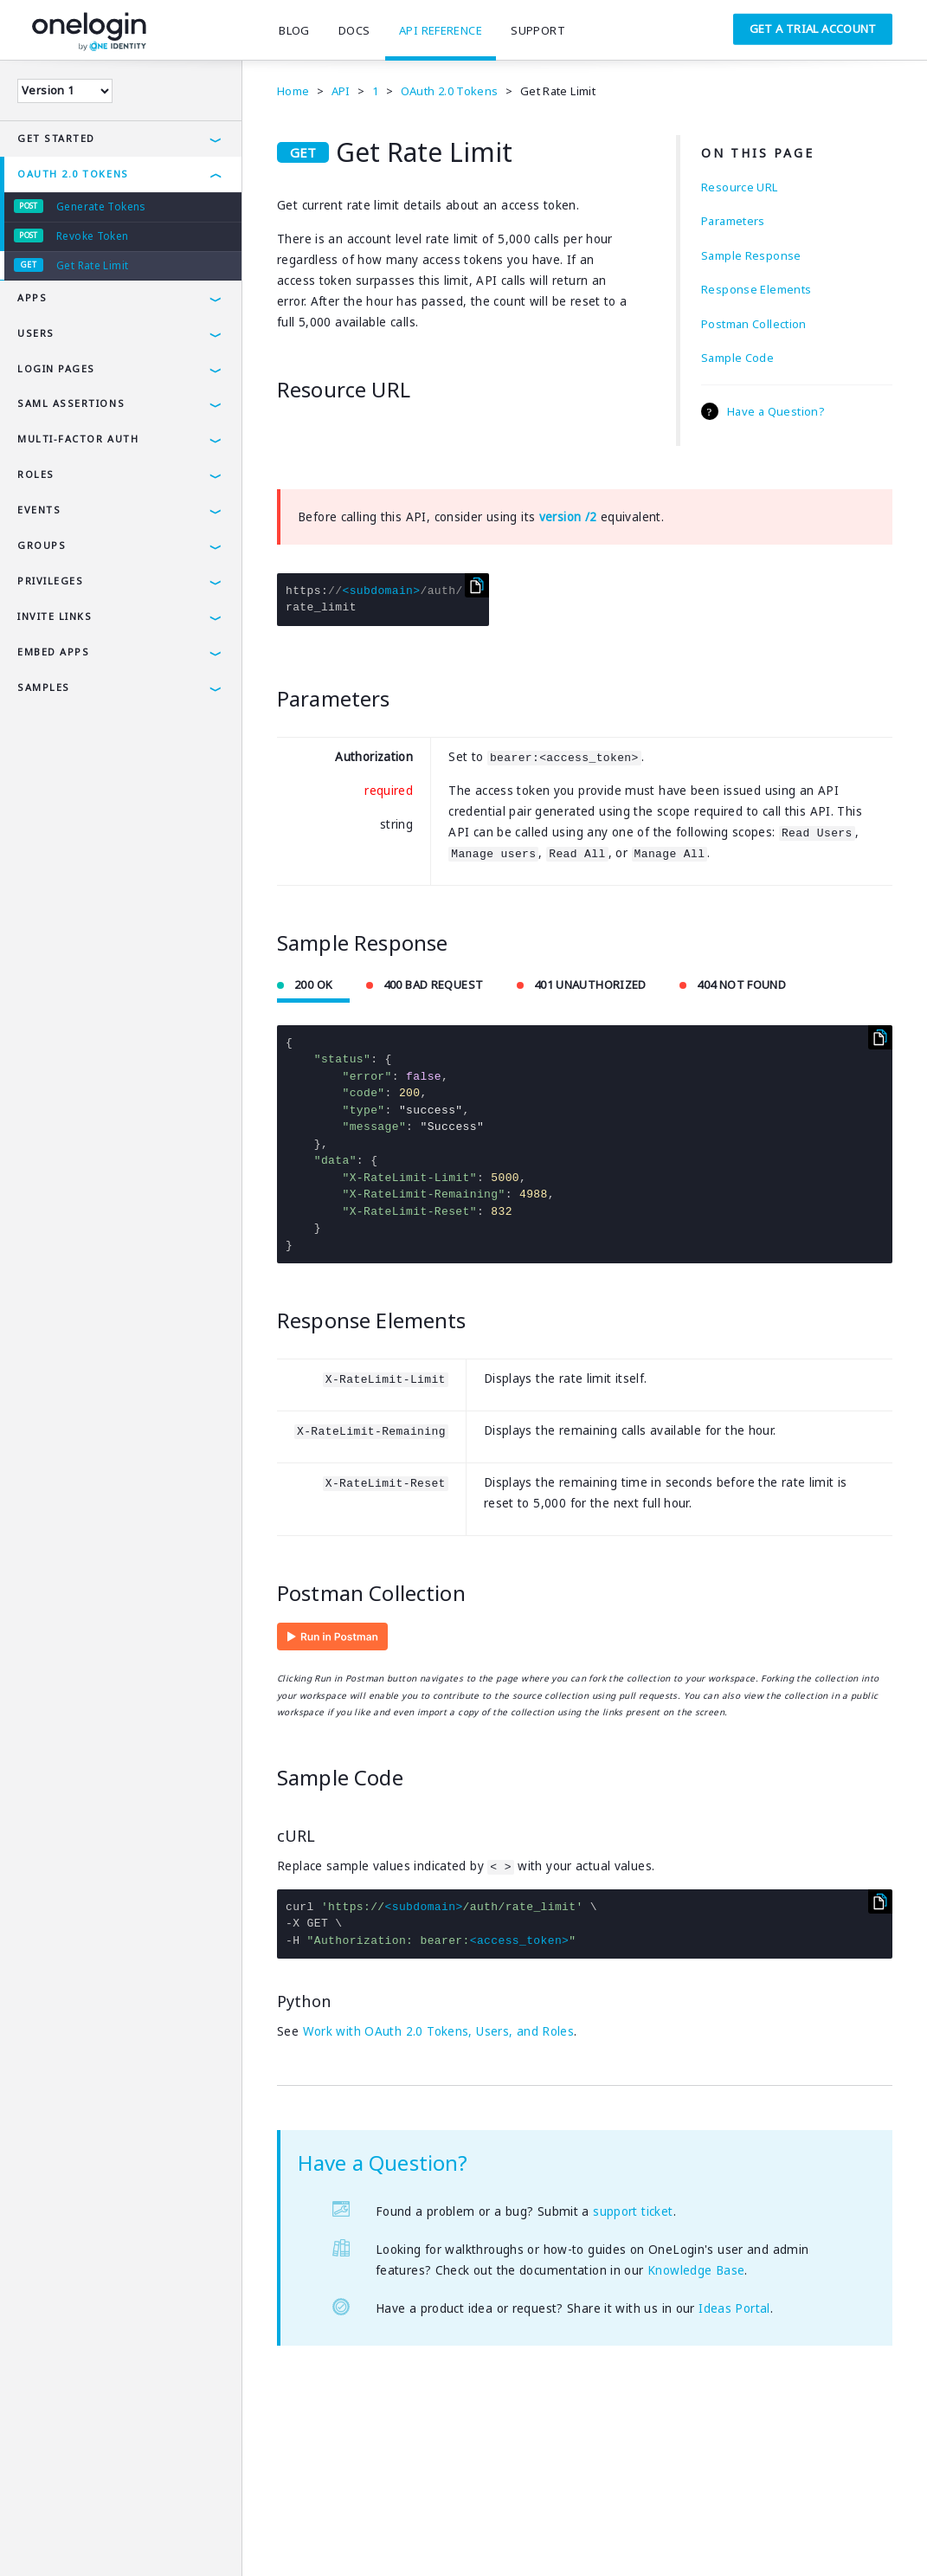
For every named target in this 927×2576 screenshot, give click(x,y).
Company (223, 2537)
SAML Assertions (71, 403)
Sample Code (737, 357)
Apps (32, 297)
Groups (41, 545)
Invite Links (54, 616)
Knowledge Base (695, 2270)
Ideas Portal (734, 2308)
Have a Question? (776, 411)
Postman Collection (754, 324)
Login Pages (56, 368)
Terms (32, 2537)
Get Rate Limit (92, 265)
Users (36, 332)
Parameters (733, 221)
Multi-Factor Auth (77, 438)
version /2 (568, 517)
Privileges (50, 580)
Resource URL (739, 187)
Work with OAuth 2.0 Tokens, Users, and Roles (439, 2031)
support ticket (633, 2211)
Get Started (56, 138)
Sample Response (751, 255)
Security (154, 2537)
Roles (36, 474)
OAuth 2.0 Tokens (73, 173)
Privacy (89, 2537)
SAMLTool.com (373, 2537)
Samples (43, 687)
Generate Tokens (101, 206)
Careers (290, 2537)
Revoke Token (92, 236)
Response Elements (756, 289)
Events (39, 509)
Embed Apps (53, 651)
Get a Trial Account (813, 28)
